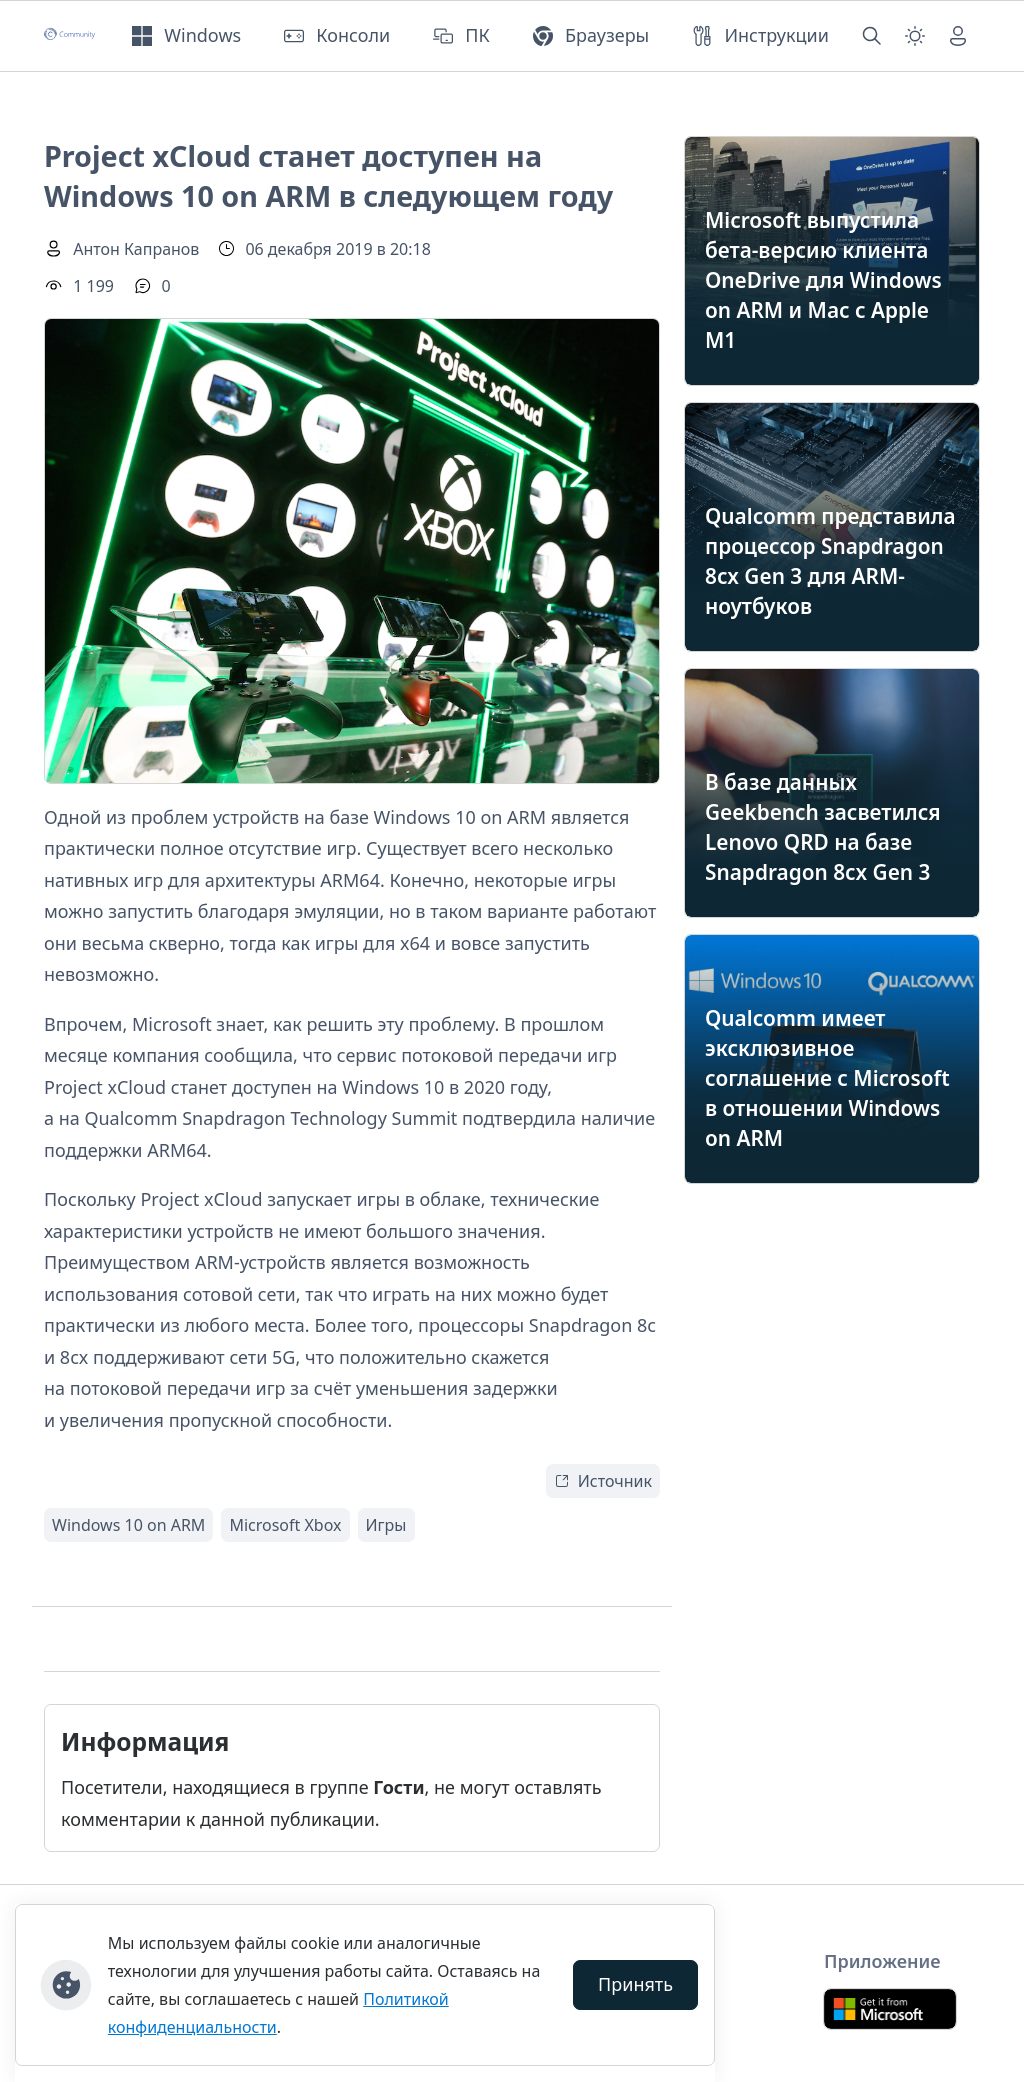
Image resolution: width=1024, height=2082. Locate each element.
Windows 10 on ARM (128, 1525)
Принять (635, 1984)
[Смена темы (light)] (915, 36)
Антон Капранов (136, 249)
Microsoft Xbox (285, 1525)
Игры (386, 1525)
